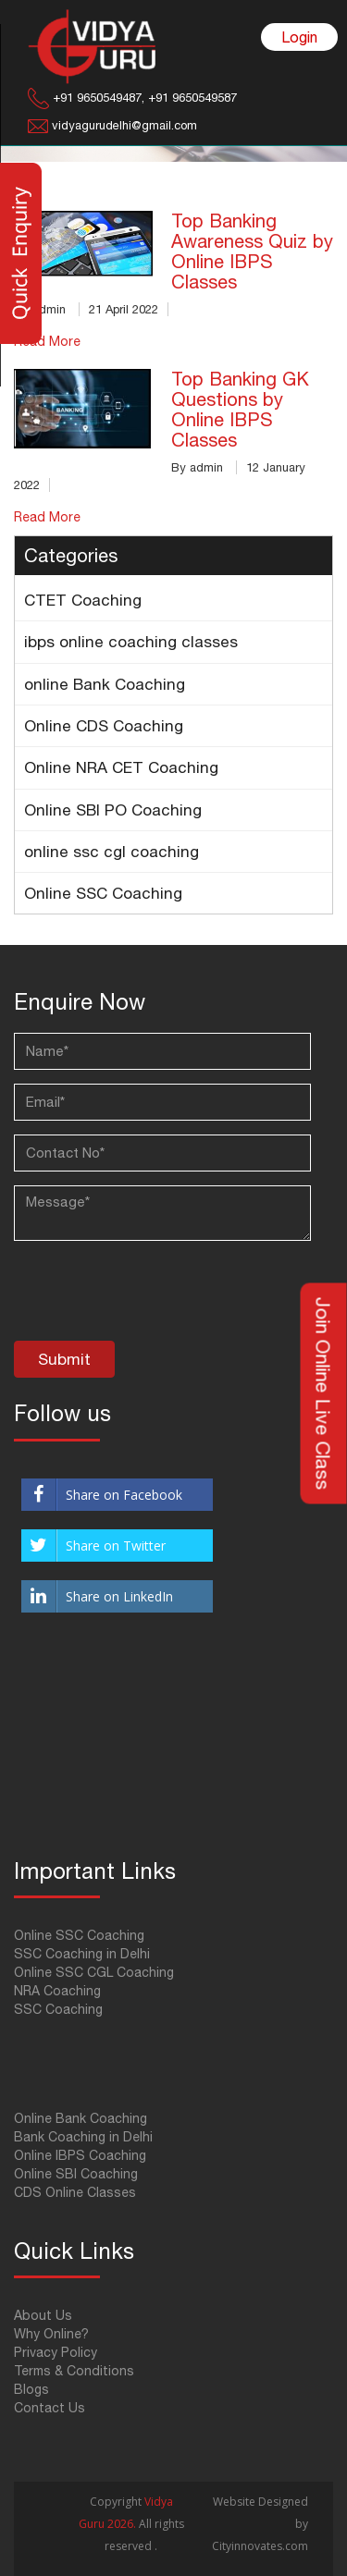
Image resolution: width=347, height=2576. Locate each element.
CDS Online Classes (75, 2192)
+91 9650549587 (190, 97)
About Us (43, 2315)
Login (299, 37)
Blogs (31, 2389)
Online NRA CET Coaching (121, 767)
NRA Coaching (57, 1990)
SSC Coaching (58, 2009)
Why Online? (51, 2333)
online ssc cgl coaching (111, 851)
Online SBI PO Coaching (113, 810)
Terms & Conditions (74, 2370)
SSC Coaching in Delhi (82, 1953)
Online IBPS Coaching (80, 2155)
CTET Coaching (83, 600)
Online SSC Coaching (103, 893)
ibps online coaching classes (131, 641)
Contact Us (49, 2407)
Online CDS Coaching (103, 726)
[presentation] (154, 1295)
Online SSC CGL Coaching (94, 1972)
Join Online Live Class (324, 1393)
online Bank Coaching (104, 684)
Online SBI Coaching (76, 2173)
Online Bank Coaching (80, 2118)
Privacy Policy (55, 2352)
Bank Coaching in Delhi (83, 2136)
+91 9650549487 (97, 97)
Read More (47, 516)
